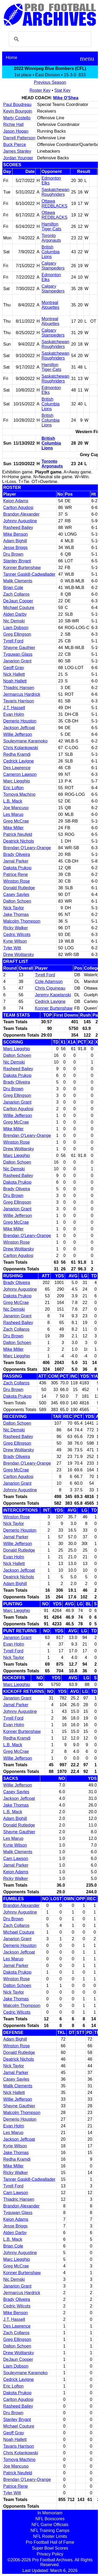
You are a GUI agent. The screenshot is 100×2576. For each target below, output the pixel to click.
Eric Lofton (13, 787)
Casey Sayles (16, 894)
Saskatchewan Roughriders (55, 192)
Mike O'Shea (65, 98)
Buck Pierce (14, 144)
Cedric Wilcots (16, 934)
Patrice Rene (15, 874)
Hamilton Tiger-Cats (51, 226)
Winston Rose (16, 881)
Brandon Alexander (21, 514)
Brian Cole (13, 587)
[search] (49, 39)
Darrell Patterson (19, 138)
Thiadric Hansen (18, 687)
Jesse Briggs (15, 547)
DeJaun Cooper (18, 601)
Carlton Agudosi (18, 507)
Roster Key (39, 90)
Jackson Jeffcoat (19, 727)
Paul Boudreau (17, 104)
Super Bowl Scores (50, 2548)
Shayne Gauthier (19, 647)
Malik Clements (17, 581)
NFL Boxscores (50, 2518)
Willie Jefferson (17, 734)
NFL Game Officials (50, 2524)
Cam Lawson (15, 1858)
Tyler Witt (12, 948)
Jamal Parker (15, 861)
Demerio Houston (20, 721)
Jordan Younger (18, 158)
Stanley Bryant (17, 561)
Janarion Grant (17, 661)
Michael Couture (18, 607)
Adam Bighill (15, 541)
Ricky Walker (15, 928)
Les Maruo (13, 814)
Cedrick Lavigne (18, 761)
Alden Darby (15, 614)
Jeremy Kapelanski (53, 995)
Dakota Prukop (17, 868)
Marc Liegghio (16, 781)
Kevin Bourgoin (17, 111)
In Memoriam (50, 2513)
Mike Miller (13, 827)
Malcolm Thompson (21, 921)
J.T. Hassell (14, 707)
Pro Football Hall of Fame (50, 2542)
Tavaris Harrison (18, 701)
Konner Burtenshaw (22, 567)
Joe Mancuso (16, 807)
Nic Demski (14, 621)
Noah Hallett (15, 681)
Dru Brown (13, 554)
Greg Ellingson (17, 634)
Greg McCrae (16, 821)
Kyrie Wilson (15, 941)
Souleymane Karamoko (25, 741)
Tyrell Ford (13, 641)
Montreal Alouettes (50, 305)
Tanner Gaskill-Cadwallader (29, 574)
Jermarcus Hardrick (21, 694)
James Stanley (17, 151)
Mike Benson (15, 534)
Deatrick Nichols (18, 841)
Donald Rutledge (19, 888)
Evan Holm (13, 714)
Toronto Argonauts (51, 238)
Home (11, 57)
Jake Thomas (16, 914)
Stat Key (62, 90)
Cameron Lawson (20, 774)
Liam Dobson (15, 627)
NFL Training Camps (49, 2530)
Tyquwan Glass (17, 654)
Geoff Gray (13, 667)
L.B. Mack (12, 801)
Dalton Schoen (17, 901)
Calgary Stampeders (53, 265)
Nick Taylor (13, 908)
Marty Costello (16, 118)
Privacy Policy (50, 2554)
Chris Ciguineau (50, 988)
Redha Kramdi (16, 754)
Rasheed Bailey (18, 527)
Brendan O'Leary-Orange (27, 848)
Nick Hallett (14, 674)
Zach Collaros (16, 594)
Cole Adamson (49, 981)
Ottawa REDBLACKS (54, 203)
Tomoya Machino (19, 794)
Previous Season (50, 82)
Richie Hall (13, 124)
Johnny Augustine (20, 521)
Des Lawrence (16, 767)
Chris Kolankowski (20, 747)
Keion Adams (15, 501)
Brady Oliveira (16, 854)
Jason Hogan (15, 131)
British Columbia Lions (51, 252)
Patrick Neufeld (17, 834)
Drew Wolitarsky (18, 954)
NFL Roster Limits (50, 2536)
